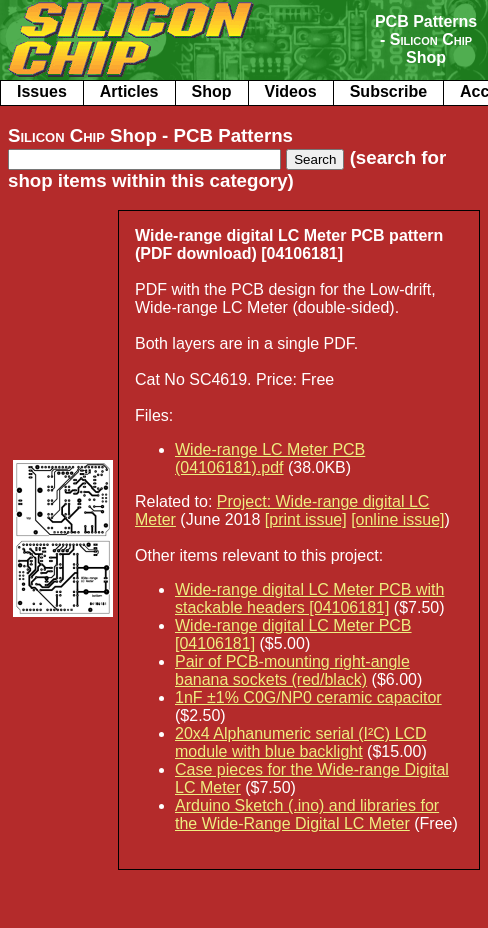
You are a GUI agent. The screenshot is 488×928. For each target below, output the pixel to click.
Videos (291, 91)
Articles (129, 91)
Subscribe (388, 91)
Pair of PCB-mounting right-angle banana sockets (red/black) (292, 670)
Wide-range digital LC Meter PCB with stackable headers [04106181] (309, 598)
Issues (42, 91)
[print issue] (306, 519)
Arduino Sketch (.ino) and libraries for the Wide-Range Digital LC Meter (307, 814)
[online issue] (397, 519)
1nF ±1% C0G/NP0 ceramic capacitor (308, 697)
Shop (212, 91)
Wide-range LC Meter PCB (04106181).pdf (270, 458)
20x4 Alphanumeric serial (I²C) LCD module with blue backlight (301, 742)
